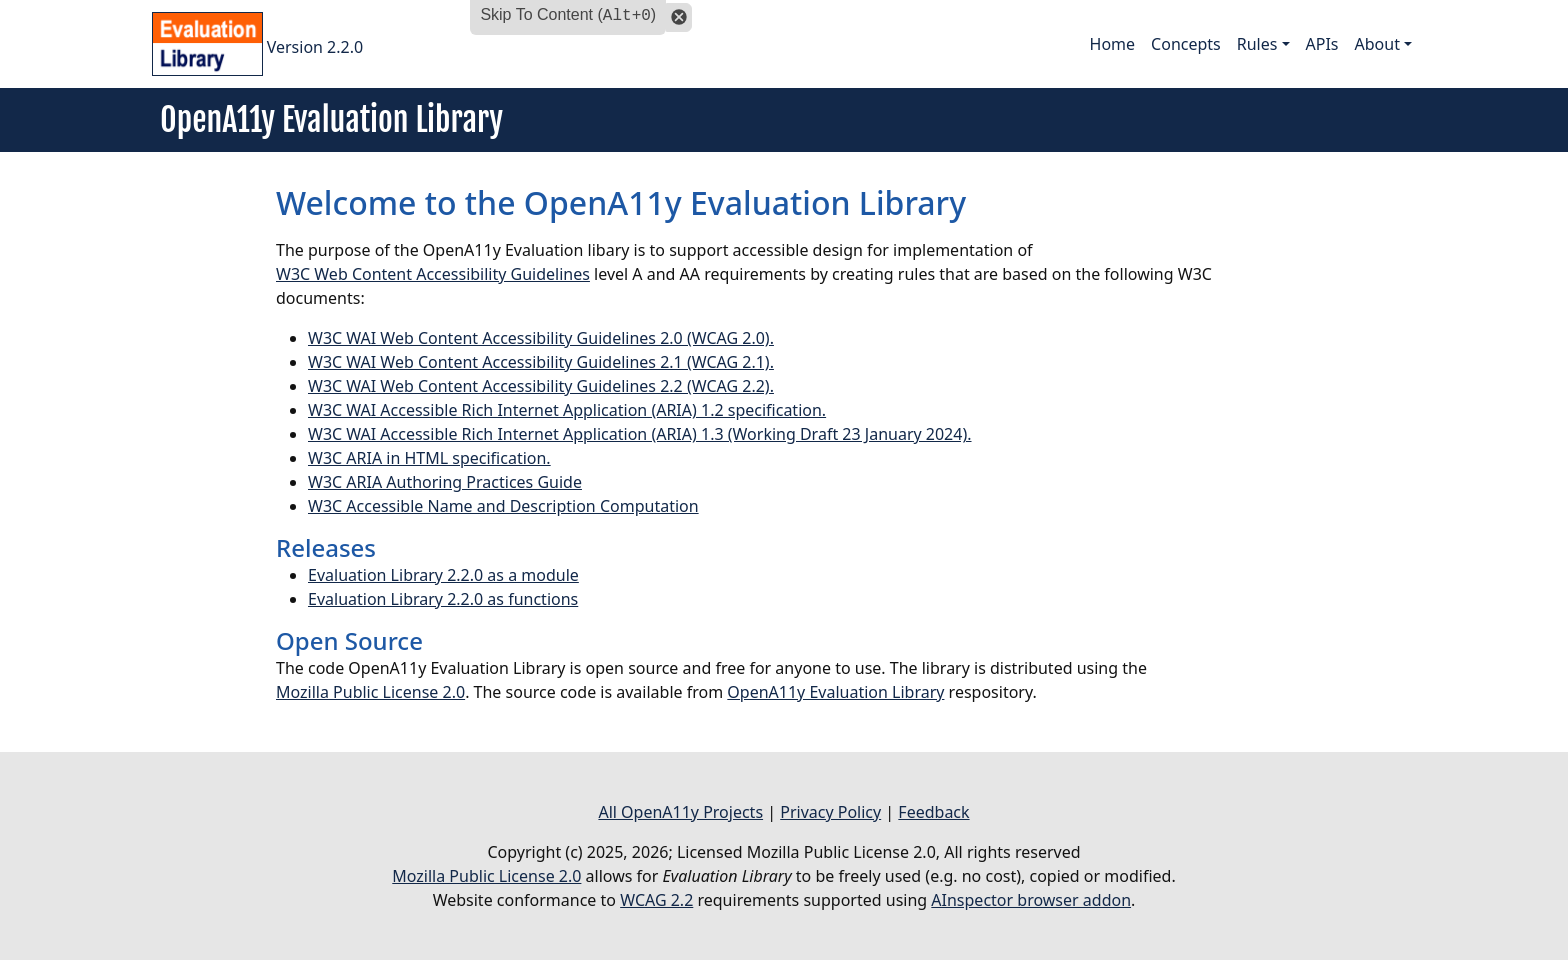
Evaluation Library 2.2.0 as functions (443, 599)
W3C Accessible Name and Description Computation (503, 506)
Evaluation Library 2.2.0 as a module (443, 575)
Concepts (1186, 44)
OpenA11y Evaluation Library (835, 692)
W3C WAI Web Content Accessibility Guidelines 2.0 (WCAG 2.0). (541, 338)
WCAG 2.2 (656, 900)
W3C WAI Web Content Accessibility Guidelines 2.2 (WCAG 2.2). (541, 386)
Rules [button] (1257, 44)
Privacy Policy (830, 812)
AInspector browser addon (1031, 900)
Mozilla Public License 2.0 (370, 692)
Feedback (933, 812)
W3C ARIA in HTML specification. (429, 458)
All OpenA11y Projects (680, 812)
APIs (1322, 44)
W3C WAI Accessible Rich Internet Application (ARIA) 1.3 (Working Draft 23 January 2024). (640, 434)
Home (1113, 44)
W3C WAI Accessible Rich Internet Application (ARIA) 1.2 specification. (567, 410)
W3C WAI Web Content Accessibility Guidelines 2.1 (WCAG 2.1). (541, 362)
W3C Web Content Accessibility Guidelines (433, 274)
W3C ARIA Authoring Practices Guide (445, 482)
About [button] (1377, 44)
